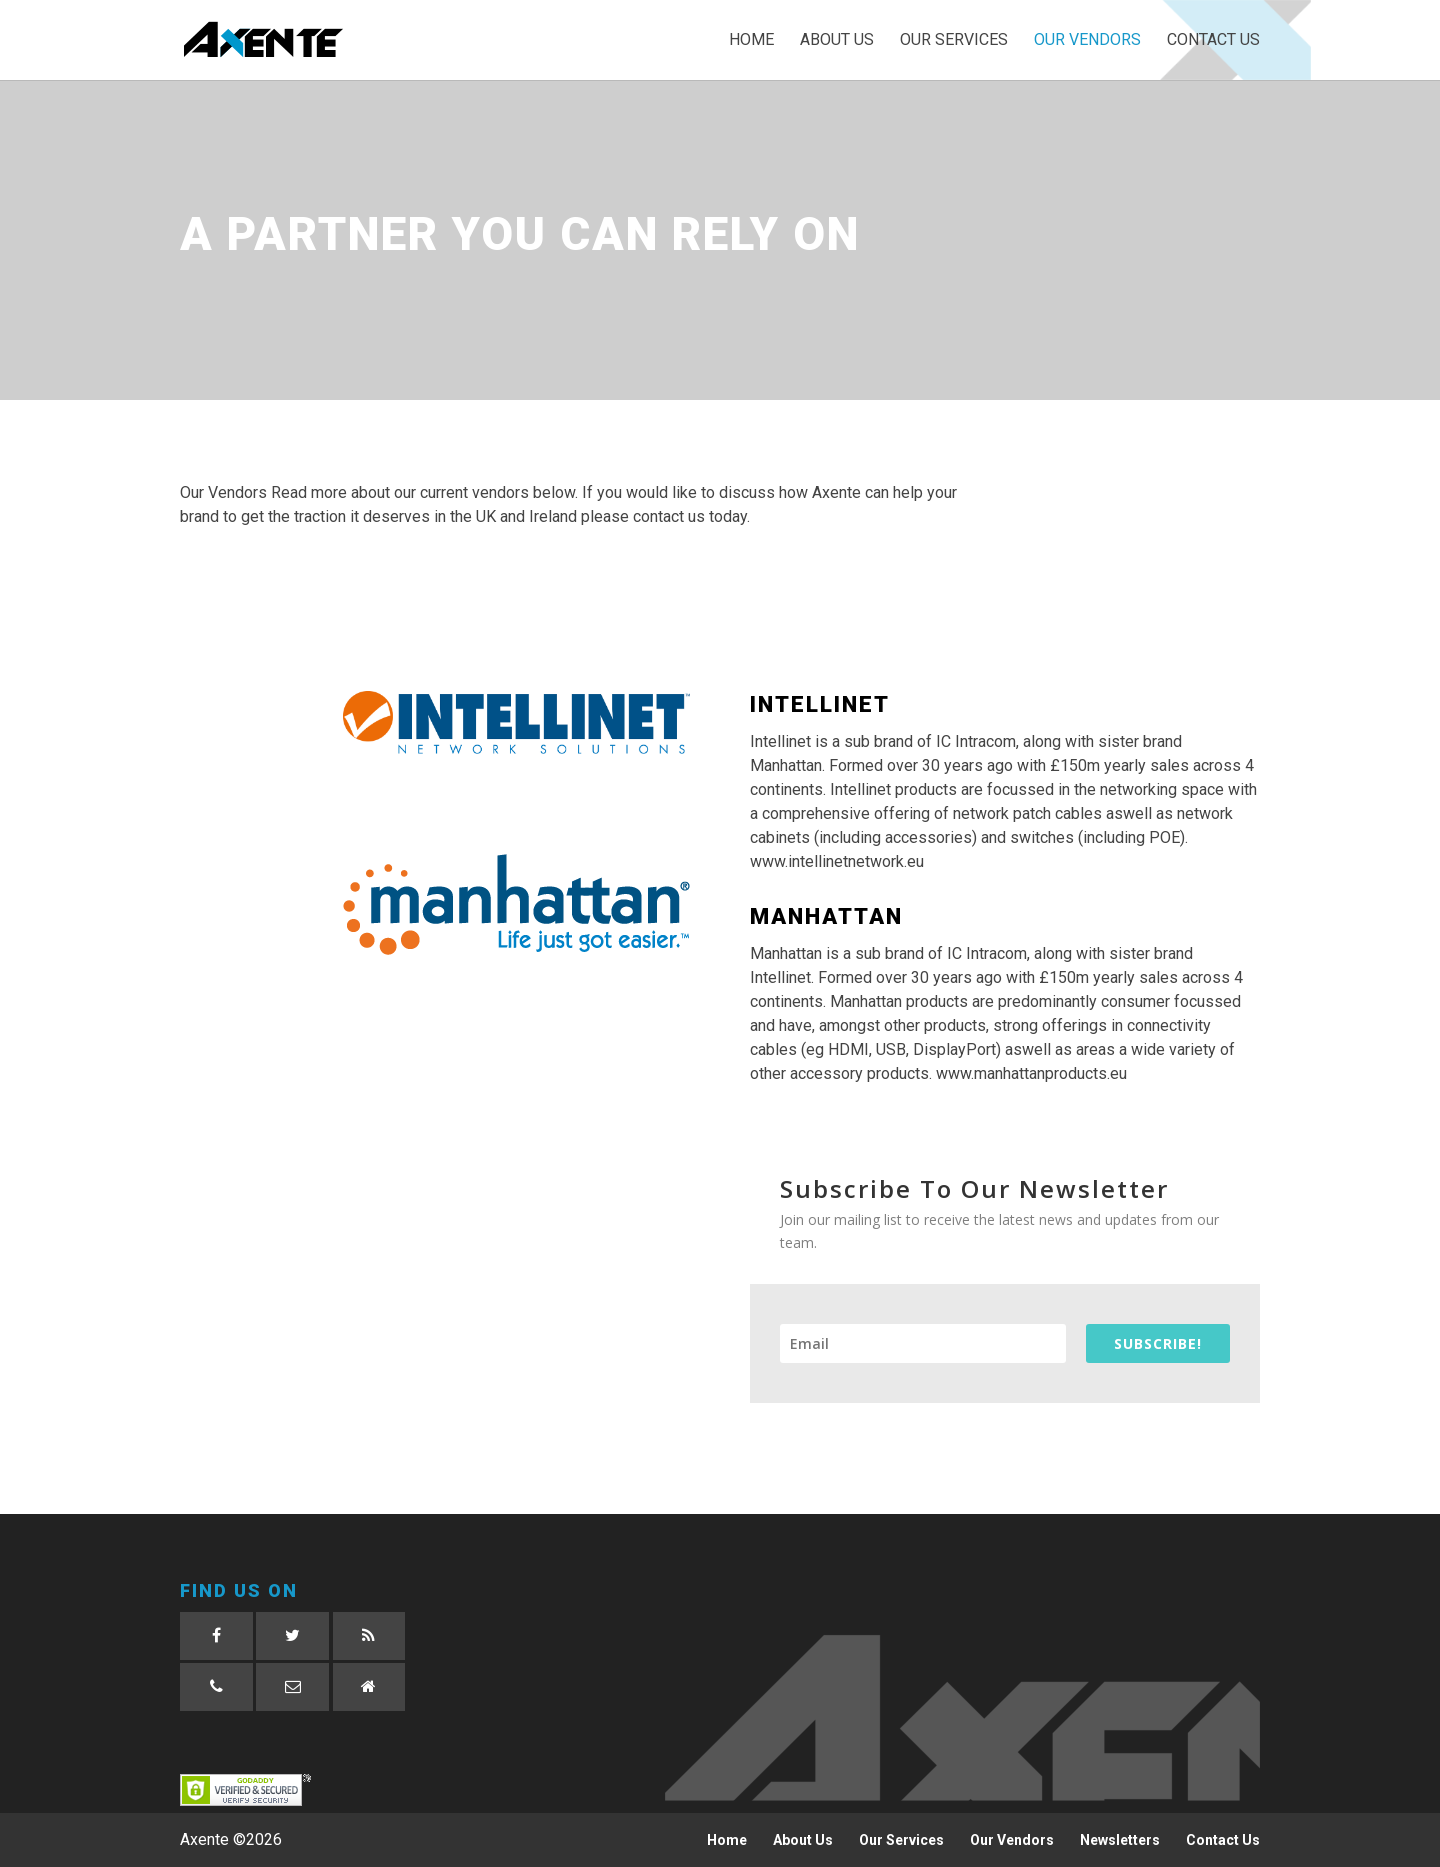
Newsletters (1120, 1840)
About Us (837, 41)
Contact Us (1213, 41)
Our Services (954, 41)
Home (751, 41)
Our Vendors (1087, 41)
